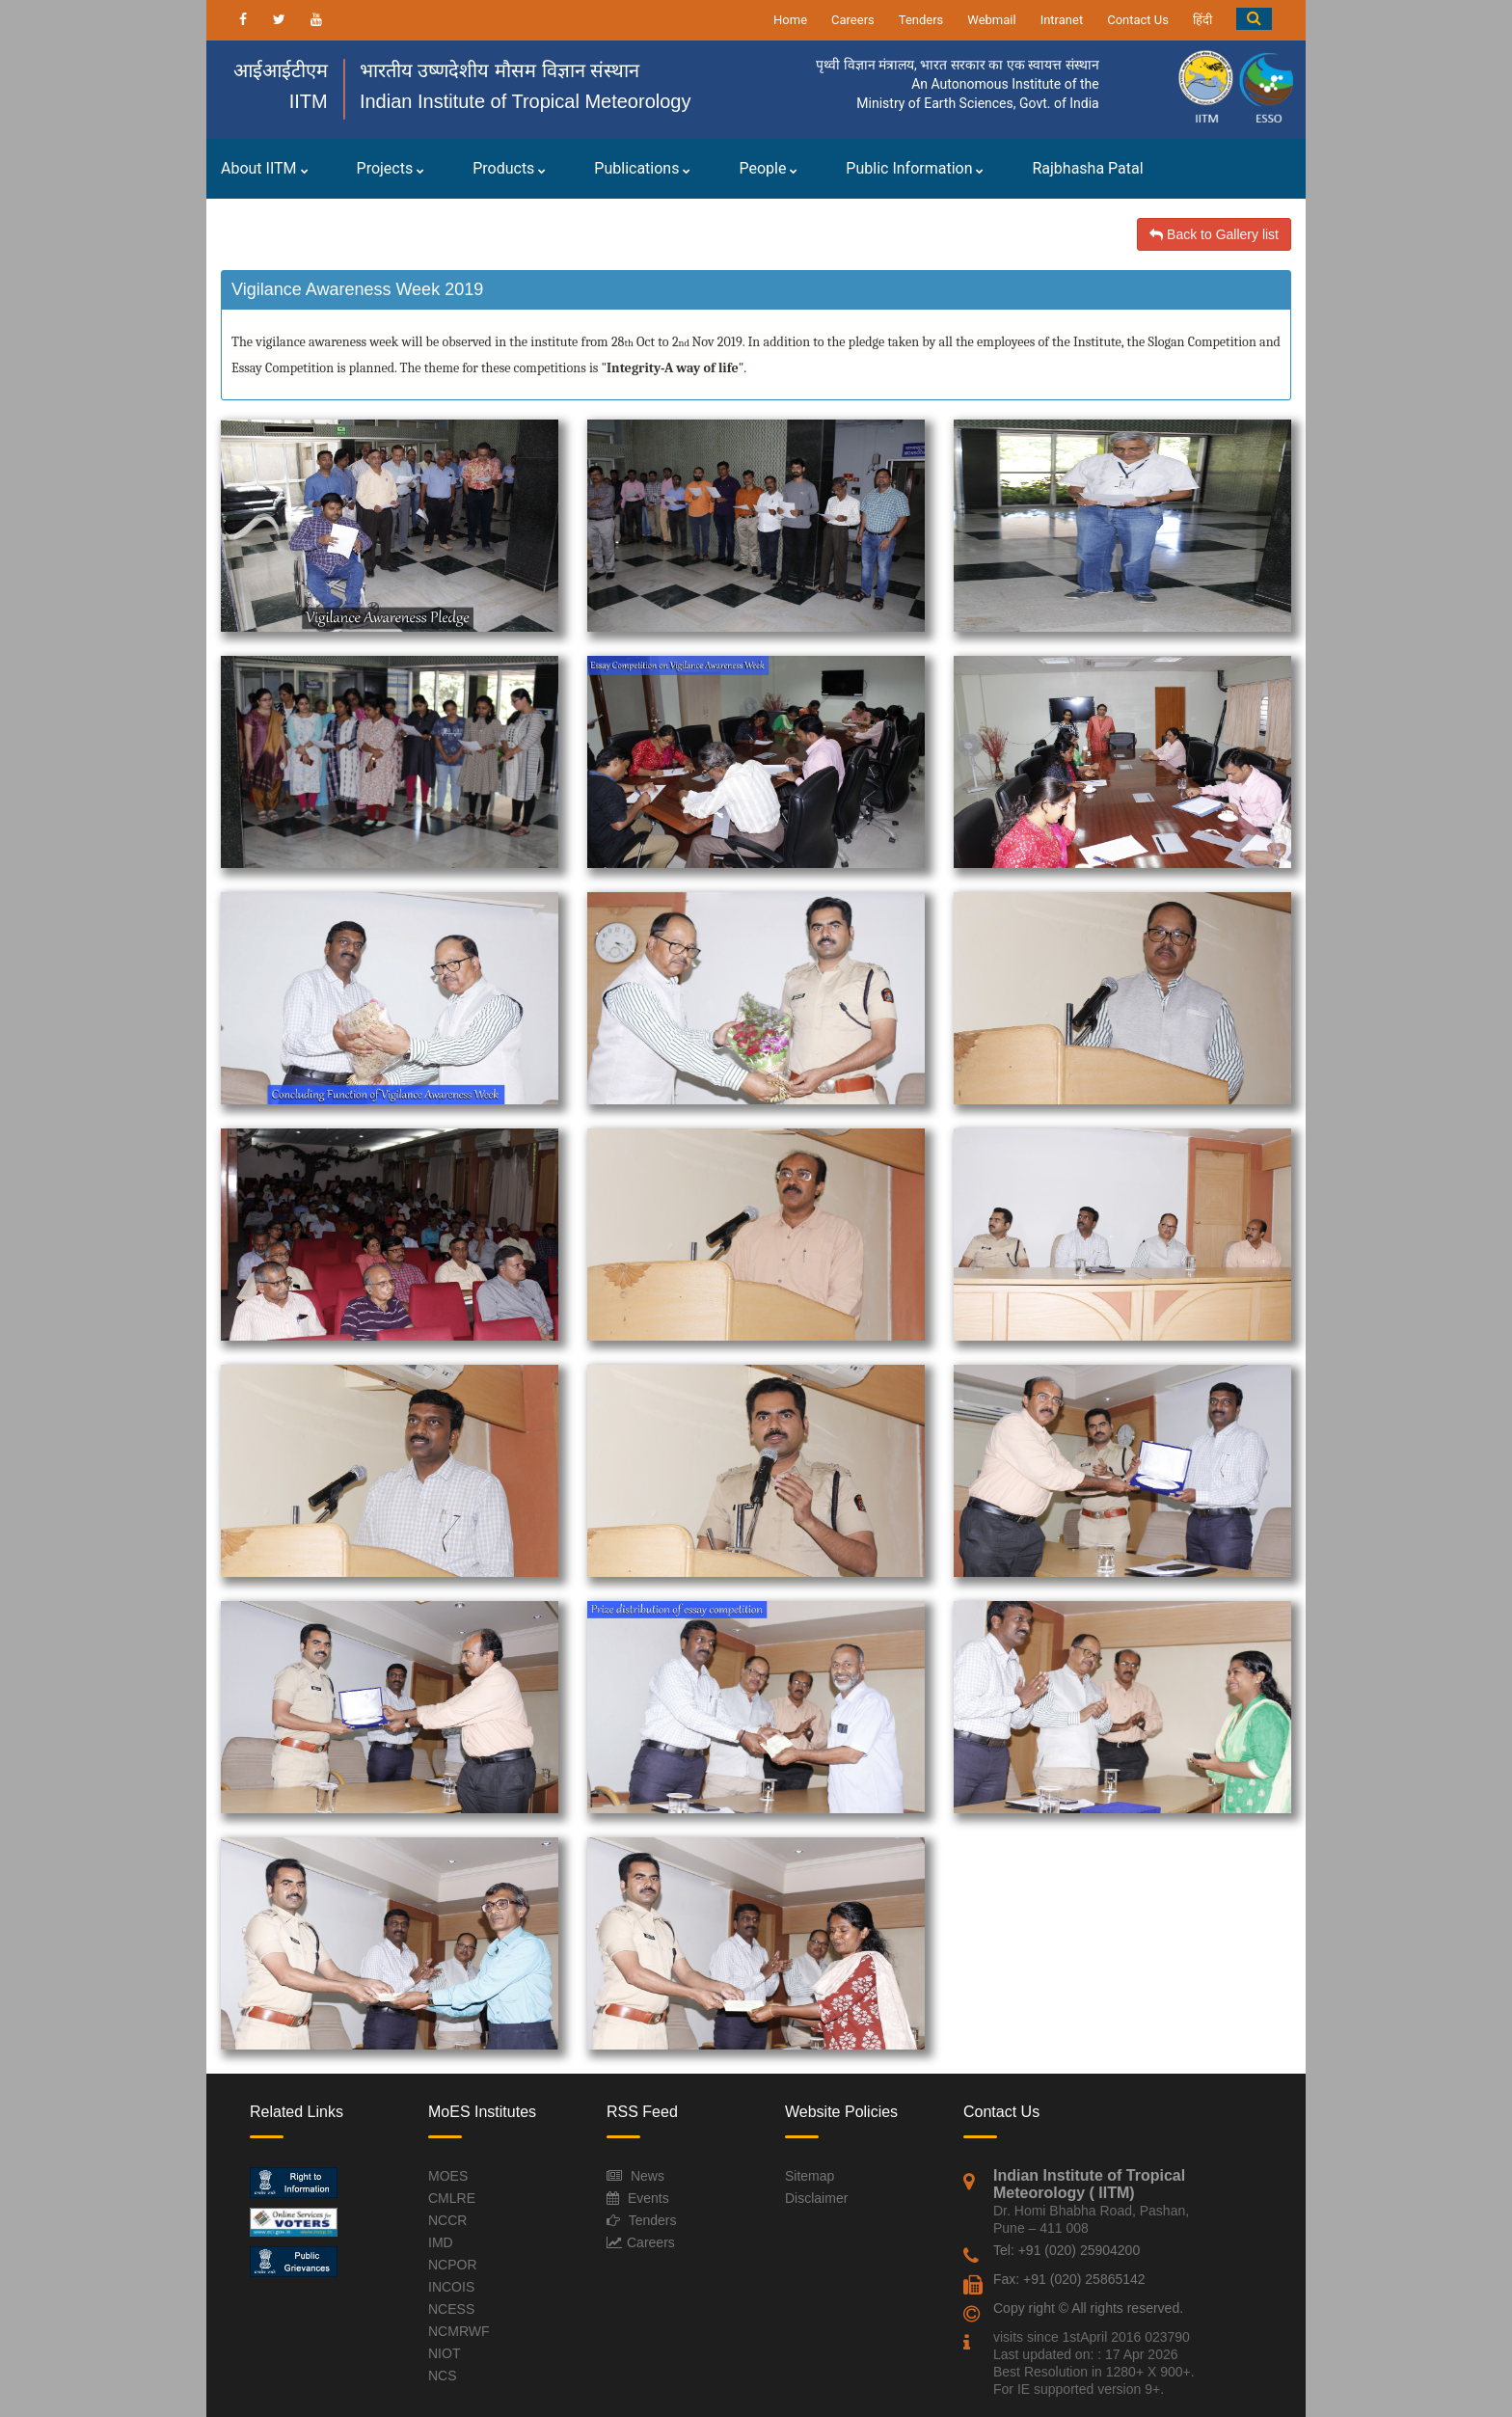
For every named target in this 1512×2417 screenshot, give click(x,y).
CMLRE (451, 2198)
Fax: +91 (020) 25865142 (1069, 2279)
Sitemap (809, 2176)
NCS (442, 2375)
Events (648, 2198)
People (768, 168)
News (647, 2176)
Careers (853, 20)
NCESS (451, 2309)
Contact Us (1138, 20)
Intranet (1062, 20)
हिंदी (1202, 20)
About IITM (265, 168)
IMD (440, 2242)
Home (790, 20)
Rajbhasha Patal (1087, 168)
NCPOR (452, 2264)
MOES (448, 2176)
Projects (391, 168)
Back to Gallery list (1214, 234)
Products (509, 168)
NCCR (447, 2220)
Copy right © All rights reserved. (1088, 2308)
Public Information (915, 168)
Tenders (921, 20)
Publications (642, 168)
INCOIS (451, 2287)
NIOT (444, 2353)
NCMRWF (459, 2331)
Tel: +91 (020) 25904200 (1066, 2250)
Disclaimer (816, 2198)
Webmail (991, 20)
